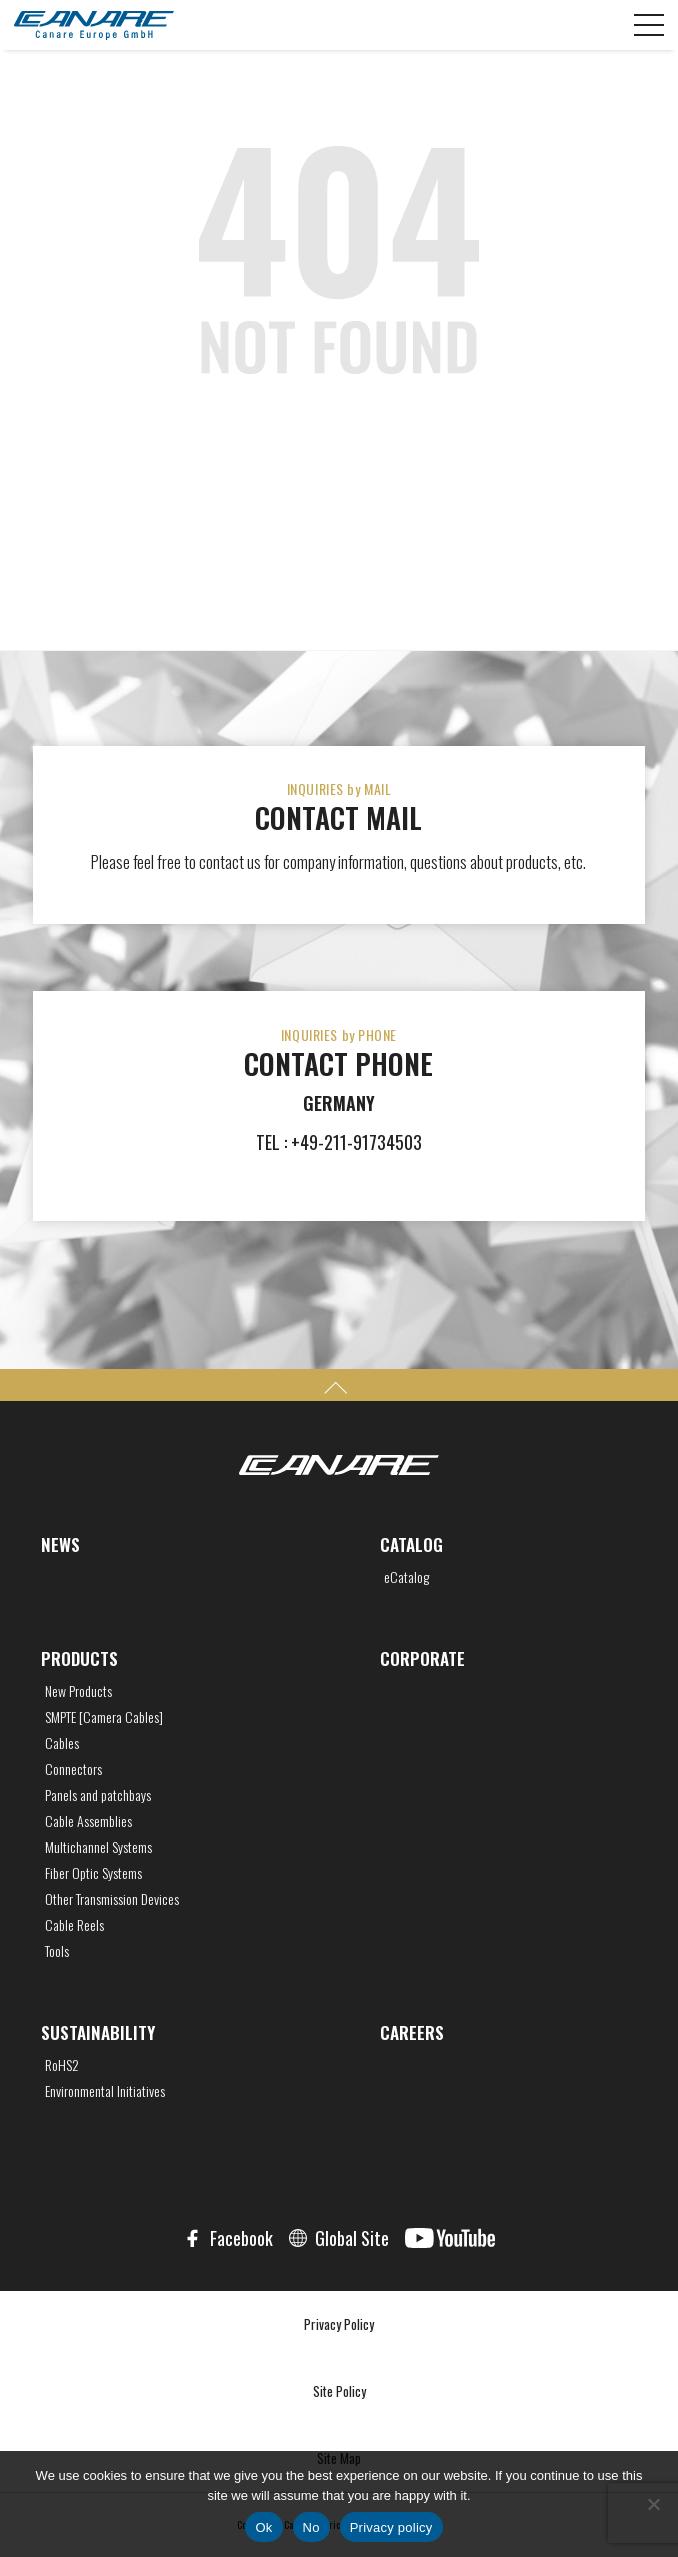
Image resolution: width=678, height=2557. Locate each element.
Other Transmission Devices (112, 1899)
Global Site (352, 2238)
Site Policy (339, 2391)
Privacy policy (391, 2527)
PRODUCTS (79, 1658)
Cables (62, 1743)
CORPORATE (422, 1658)
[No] (653, 2504)
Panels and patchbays (98, 1795)
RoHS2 (62, 2065)
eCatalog (406, 1577)
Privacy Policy (339, 2324)
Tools (57, 1951)
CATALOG (411, 1544)
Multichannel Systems (98, 1847)
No (311, 2527)
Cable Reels (74, 1925)
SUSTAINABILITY (98, 2032)
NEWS (60, 1544)
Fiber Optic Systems (93, 1873)
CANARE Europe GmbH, (94, 25)
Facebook (241, 2238)
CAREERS (412, 2032)
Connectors (73, 1769)
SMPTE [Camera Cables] (104, 1717)
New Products (78, 1691)
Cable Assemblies (88, 1821)
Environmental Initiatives (105, 2091)
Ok (263, 2527)
